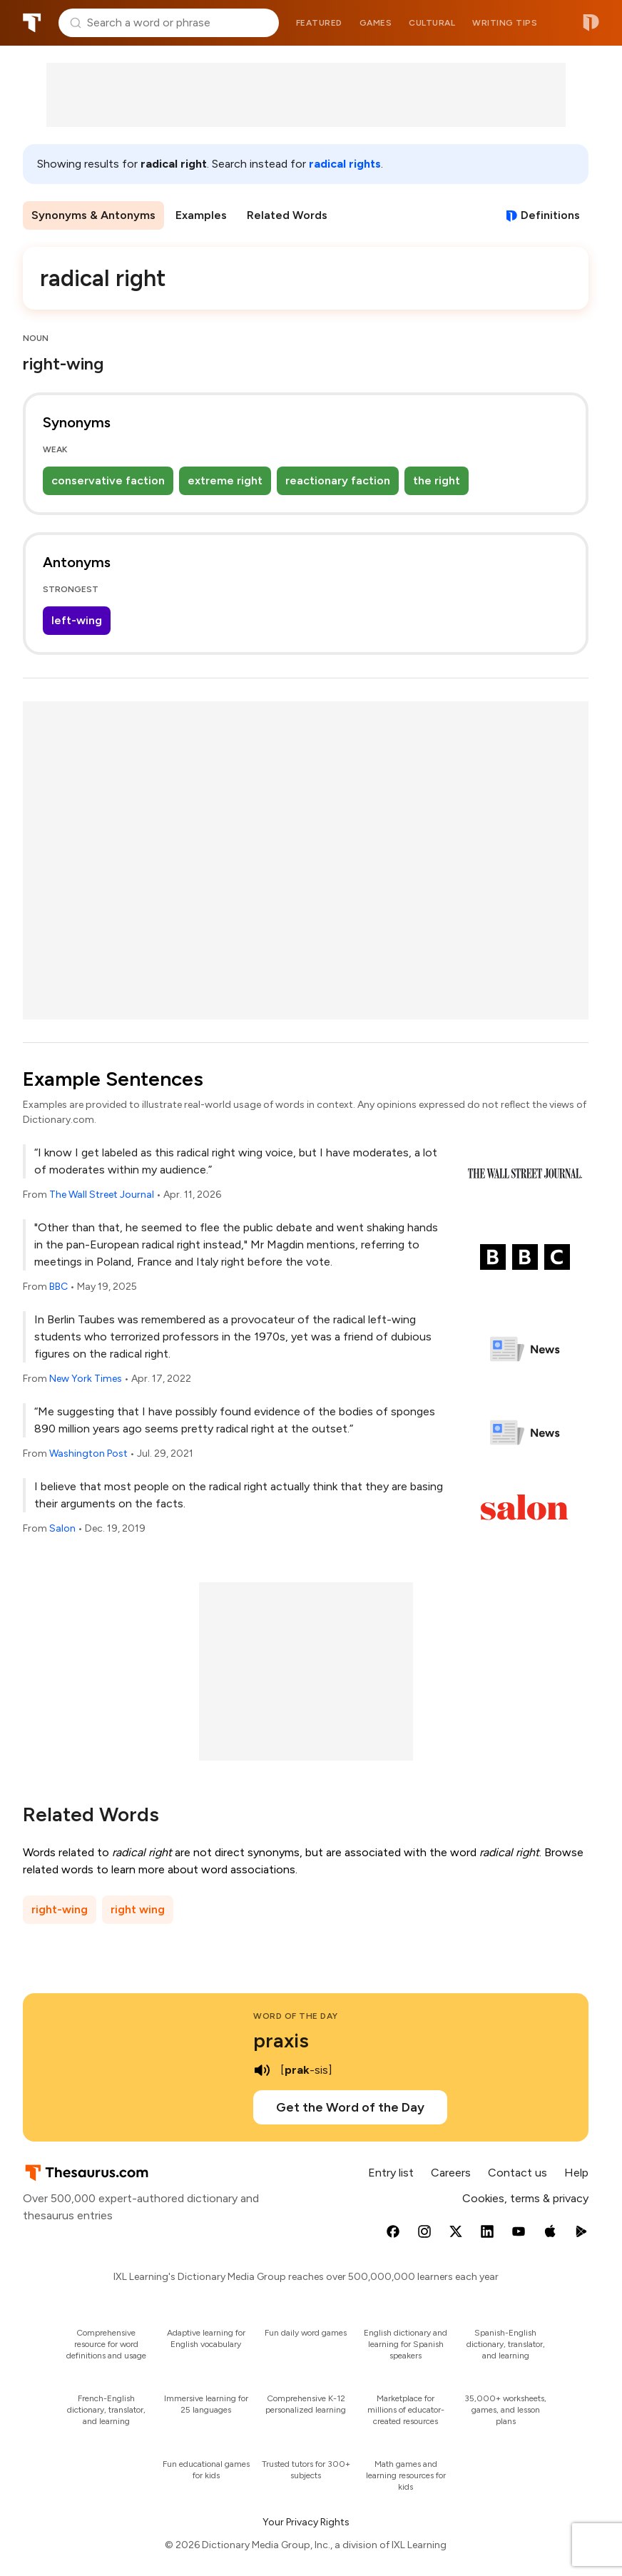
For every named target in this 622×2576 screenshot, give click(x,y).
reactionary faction (337, 480)
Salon (62, 1528)
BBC (58, 1287)
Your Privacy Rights (306, 2522)
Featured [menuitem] (319, 23)
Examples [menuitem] (201, 215)
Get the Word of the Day (350, 2107)
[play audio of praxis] (261, 2070)
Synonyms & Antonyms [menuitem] (93, 215)
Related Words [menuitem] (287, 215)
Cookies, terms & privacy (525, 2198)
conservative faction (108, 480)
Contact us (517, 2172)
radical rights (345, 163)
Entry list (391, 2172)
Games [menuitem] (376, 23)
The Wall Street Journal (101, 1194)
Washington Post (88, 1453)
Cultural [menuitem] (432, 23)
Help (576, 2172)
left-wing (76, 620)
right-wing (59, 1909)
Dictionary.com (591, 22)
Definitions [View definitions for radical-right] (550, 215)
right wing (138, 1909)
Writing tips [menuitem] (504, 23)
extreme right (225, 480)
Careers (451, 2172)
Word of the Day (295, 2016)
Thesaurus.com (32, 23)
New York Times (85, 1379)
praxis (281, 2040)
